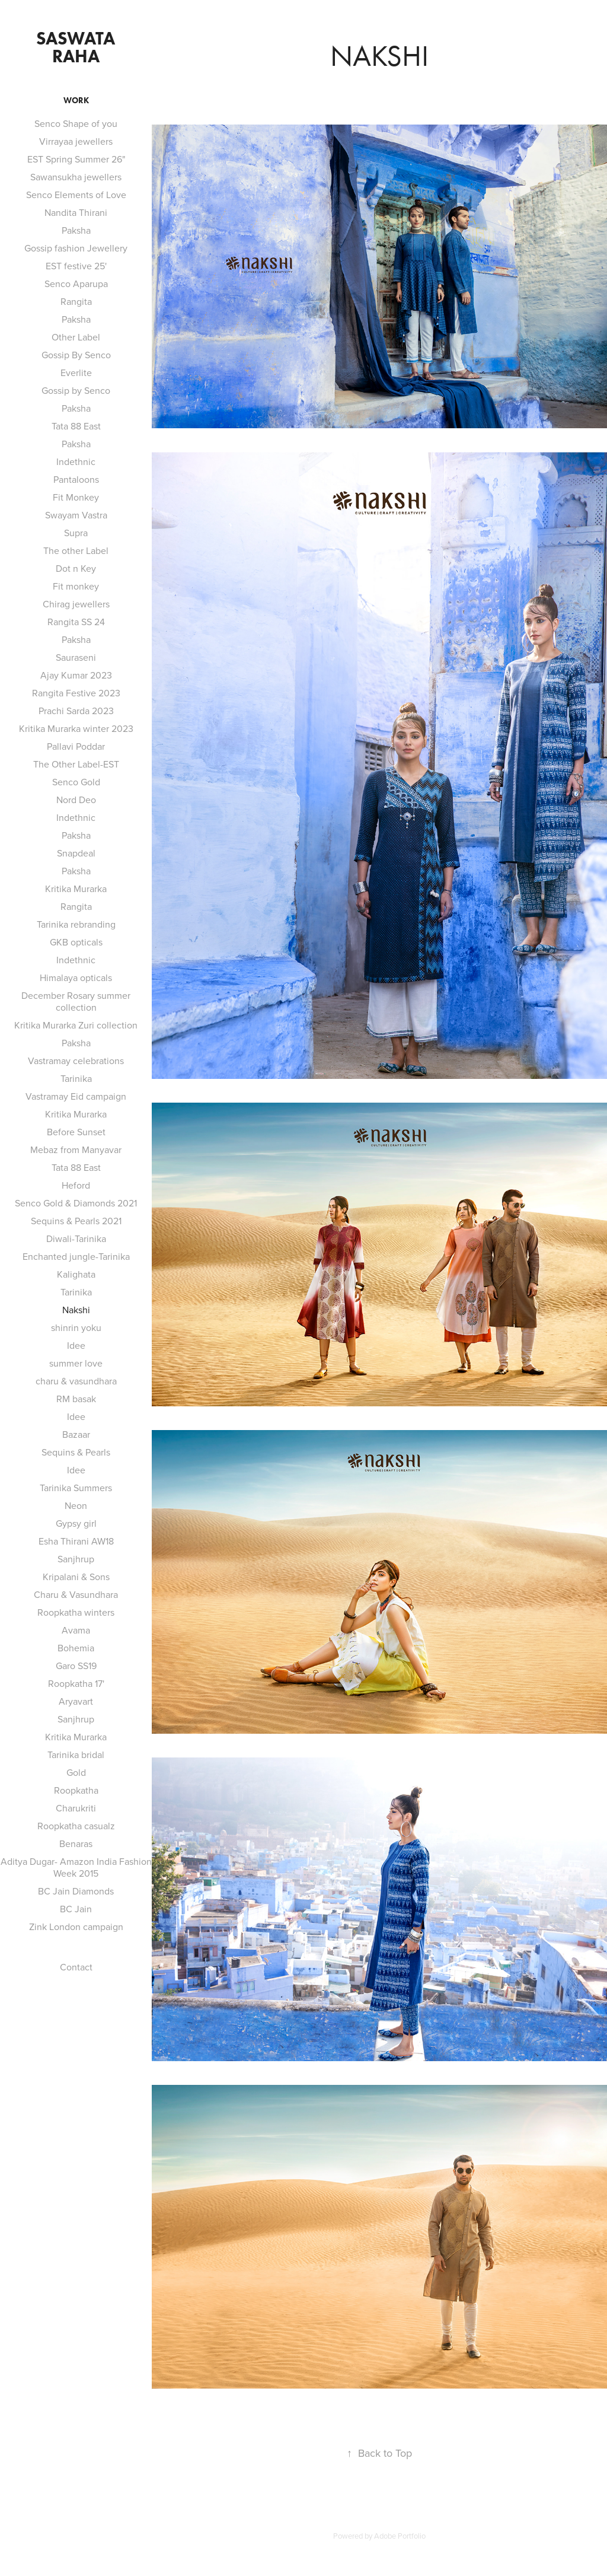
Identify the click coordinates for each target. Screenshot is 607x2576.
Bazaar (76, 1434)
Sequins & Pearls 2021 (76, 1220)
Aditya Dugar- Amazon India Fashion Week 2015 (76, 1867)
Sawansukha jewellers (76, 176)
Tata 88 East (76, 425)
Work (76, 100)
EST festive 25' (76, 265)
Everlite (76, 372)
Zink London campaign (76, 1926)
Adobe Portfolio (400, 2535)
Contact (76, 1966)
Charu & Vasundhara (76, 1594)
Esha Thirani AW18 (76, 1540)
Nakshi (76, 1309)
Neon (76, 1505)
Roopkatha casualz (76, 1825)
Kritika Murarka (76, 888)
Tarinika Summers (76, 1487)
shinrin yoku (76, 1327)
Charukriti (76, 1807)
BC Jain (76, 1908)
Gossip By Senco (76, 354)
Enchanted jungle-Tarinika (76, 1256)
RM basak (76, 1398)
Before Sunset (76, 1131)
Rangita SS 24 (76, 621)
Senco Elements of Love (76, 194)
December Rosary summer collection (75, 1001)
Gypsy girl (76, 1523)
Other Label (76, 336)
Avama (76, 1629)
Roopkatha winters (75, 1612)
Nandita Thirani (75, 212)
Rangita (76, 301)
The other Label (75, 550)
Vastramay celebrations (76, 1060)
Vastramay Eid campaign (75, 1096)
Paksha (76, 230)
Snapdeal (76, 852)
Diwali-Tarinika (76, 1238)
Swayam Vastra (76, 514)
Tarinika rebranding (76, 924)
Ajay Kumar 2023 (76, 675)
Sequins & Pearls (75, 1452)
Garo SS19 (76, 1665)
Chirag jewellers (76, 603)
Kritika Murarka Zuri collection (76, 1024)
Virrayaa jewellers (76, 141)
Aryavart (76, 1701)
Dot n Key (76, 568)
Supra (76, 532)
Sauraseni (76, 657)
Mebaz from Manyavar (76, 1149)
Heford (76, 1185)
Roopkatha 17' (76, 1683)
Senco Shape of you (75, 123)
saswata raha (77, 47)
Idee (76, 1345)
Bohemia (75, 1647)
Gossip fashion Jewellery (75, 247)
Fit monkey (76, 586)
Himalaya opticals (76, 977)
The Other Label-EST (76, 763)
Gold (76, 1772)
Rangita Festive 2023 (76, 692)
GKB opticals (76, 941)
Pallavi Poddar (76, 746)
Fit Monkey (76, 497)
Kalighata (76, 1274)
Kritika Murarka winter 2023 (76, 728)
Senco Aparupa (76, 283)
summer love (76, 1363)
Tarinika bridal (75, 1754)
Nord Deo (76, 799)
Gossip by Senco (75, 390)
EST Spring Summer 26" (76, 158)
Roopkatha (76, 1790)
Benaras (75, 1843)
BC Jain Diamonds (76, 1890)
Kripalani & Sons (76, 1576)
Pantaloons (76, 479)
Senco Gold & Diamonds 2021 (76, 1202)
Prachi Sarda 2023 (76, 710)
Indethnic (75, 461)
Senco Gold (76, 781)
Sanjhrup (75, 1558)
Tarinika (76, 1078)
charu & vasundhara (76, 1380)
